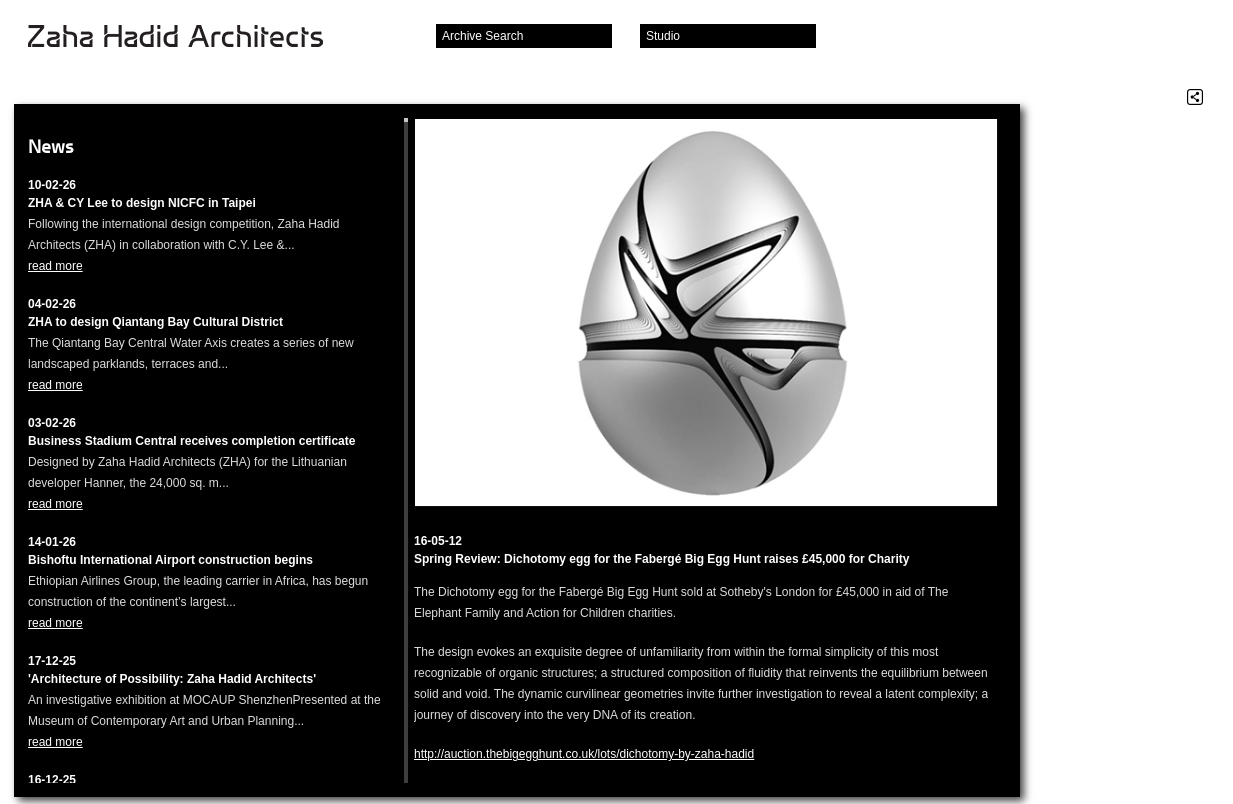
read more (55, 266)
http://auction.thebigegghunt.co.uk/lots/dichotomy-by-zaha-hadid (584, 754)
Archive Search (482, 36)
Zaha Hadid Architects (191, 38)
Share (1195, 97)
